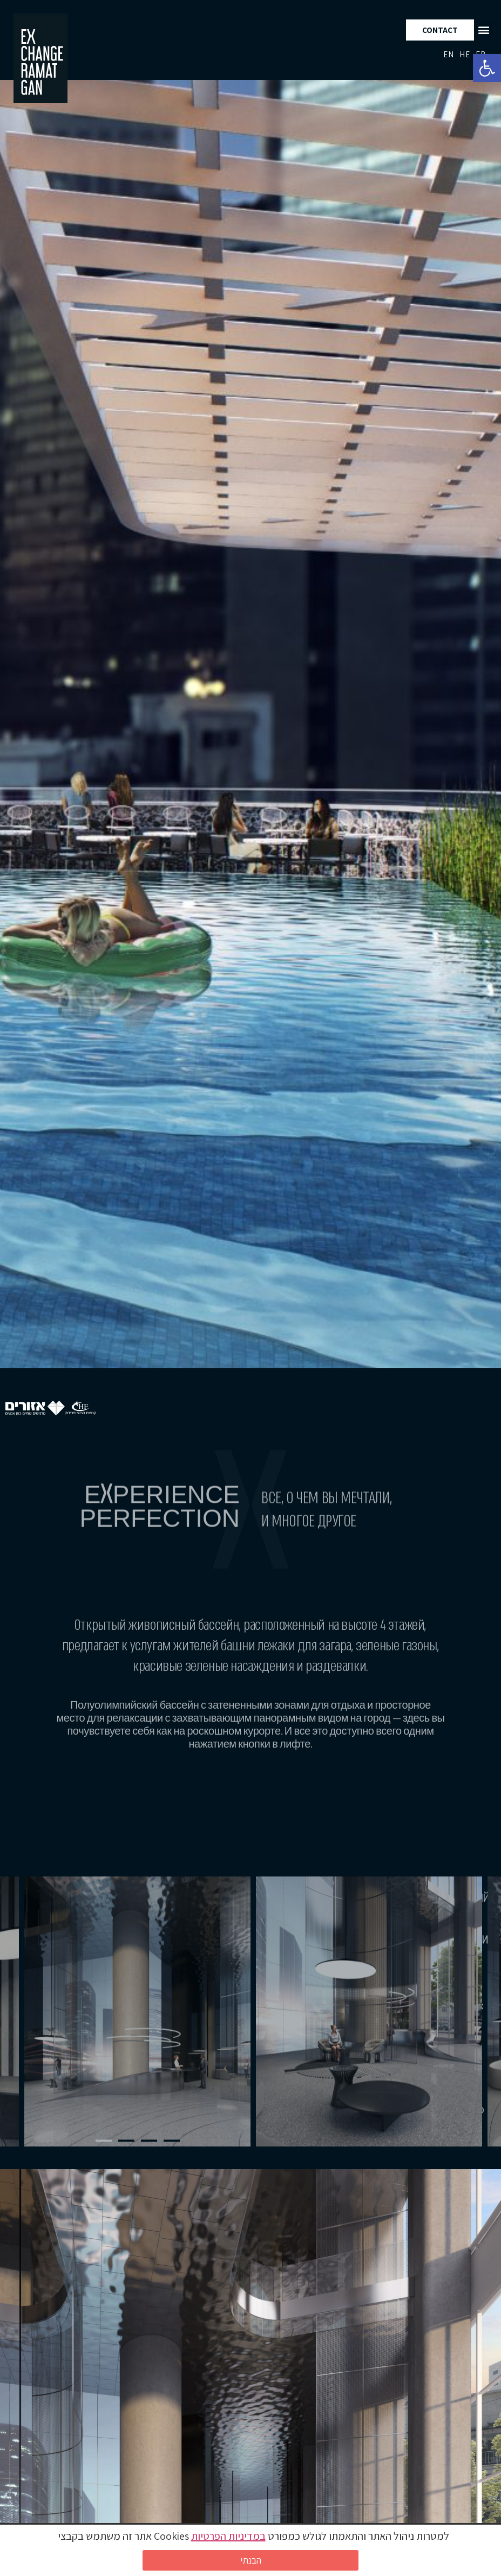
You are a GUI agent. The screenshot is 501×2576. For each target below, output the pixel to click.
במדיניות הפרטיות (228, 2536)
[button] (487, 68)
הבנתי (250, 2560)
